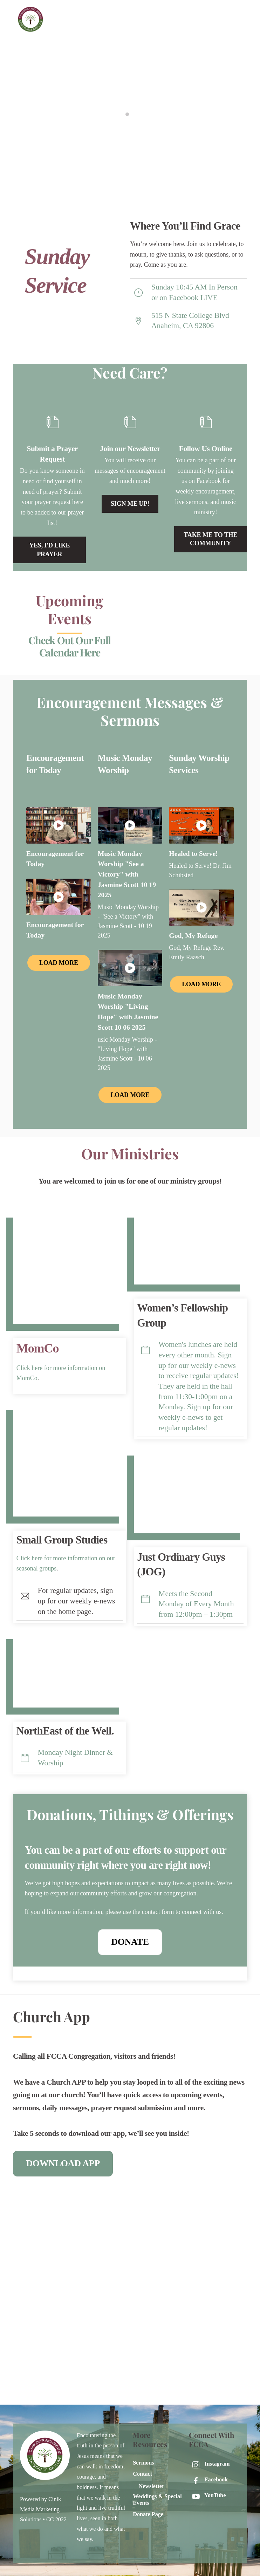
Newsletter (151, 2486)
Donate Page (148, 2514)
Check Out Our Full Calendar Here (69, 646)
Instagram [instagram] (209, 2464)
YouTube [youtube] (207, 2495)
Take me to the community (210, 539)
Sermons (143, 2463)
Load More (58, 962)
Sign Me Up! (130, 503)
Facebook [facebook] (208, 2479)
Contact (142, 2474)
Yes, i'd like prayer (49, 549)
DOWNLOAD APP (63, 2163)
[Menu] (242, 9)
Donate (130, 1942)
